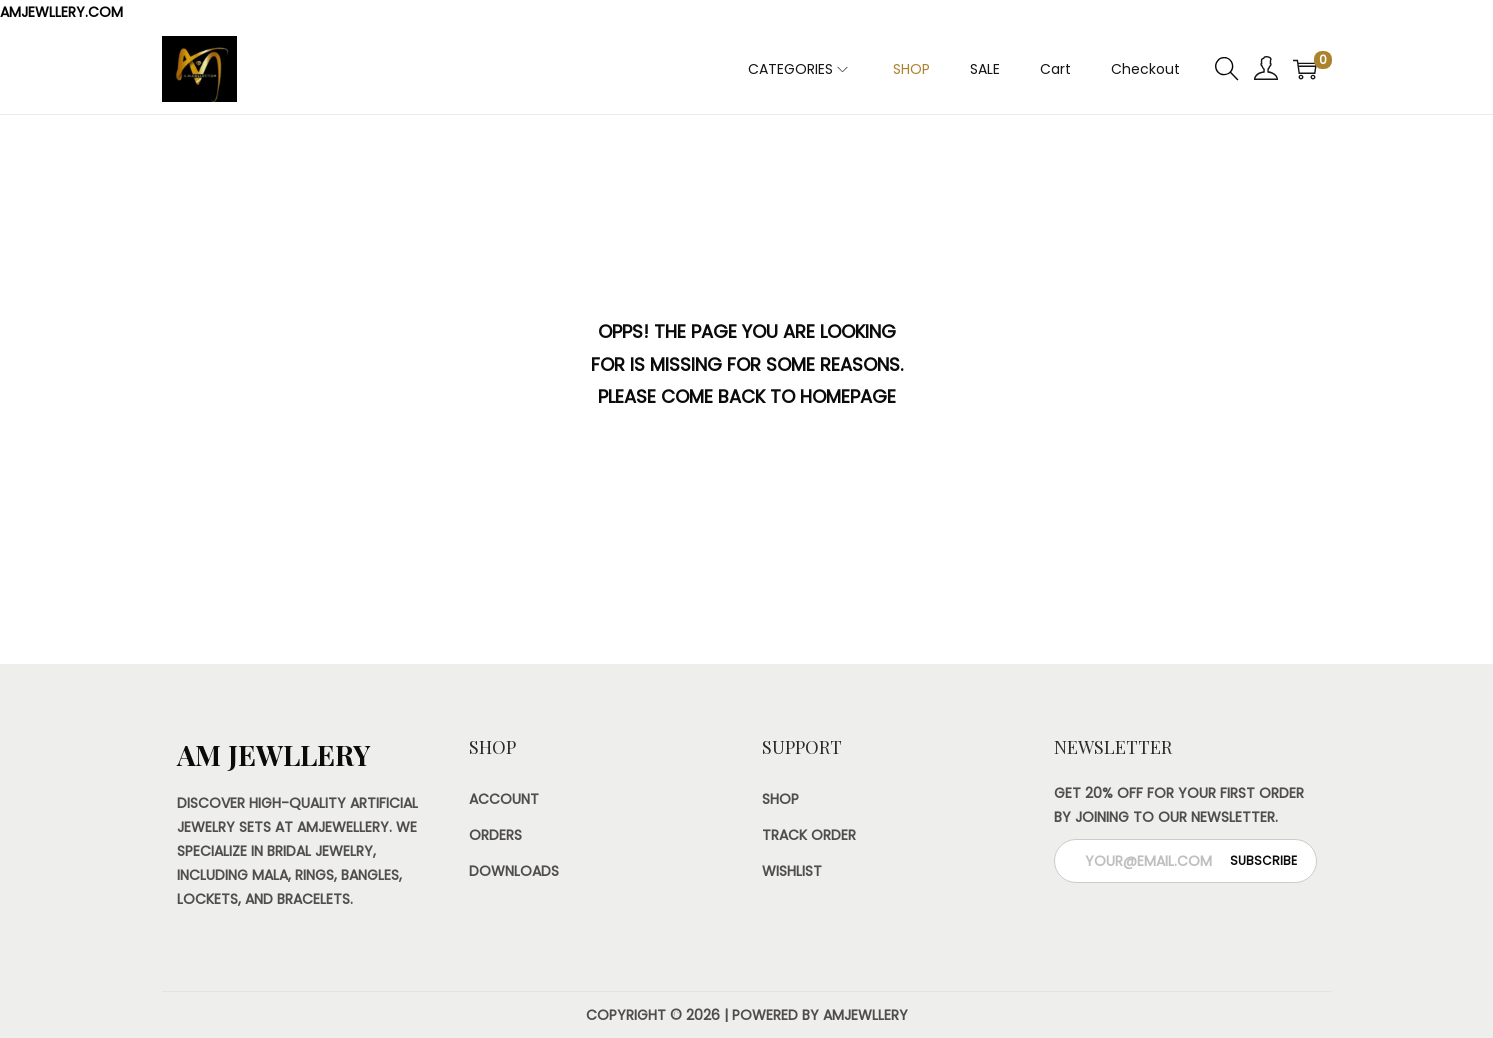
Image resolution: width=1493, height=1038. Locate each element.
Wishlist (792, 871)
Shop (780, 799)
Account (504, 799)
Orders (495, 835)
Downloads (514, 871)
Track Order (809, 835)
